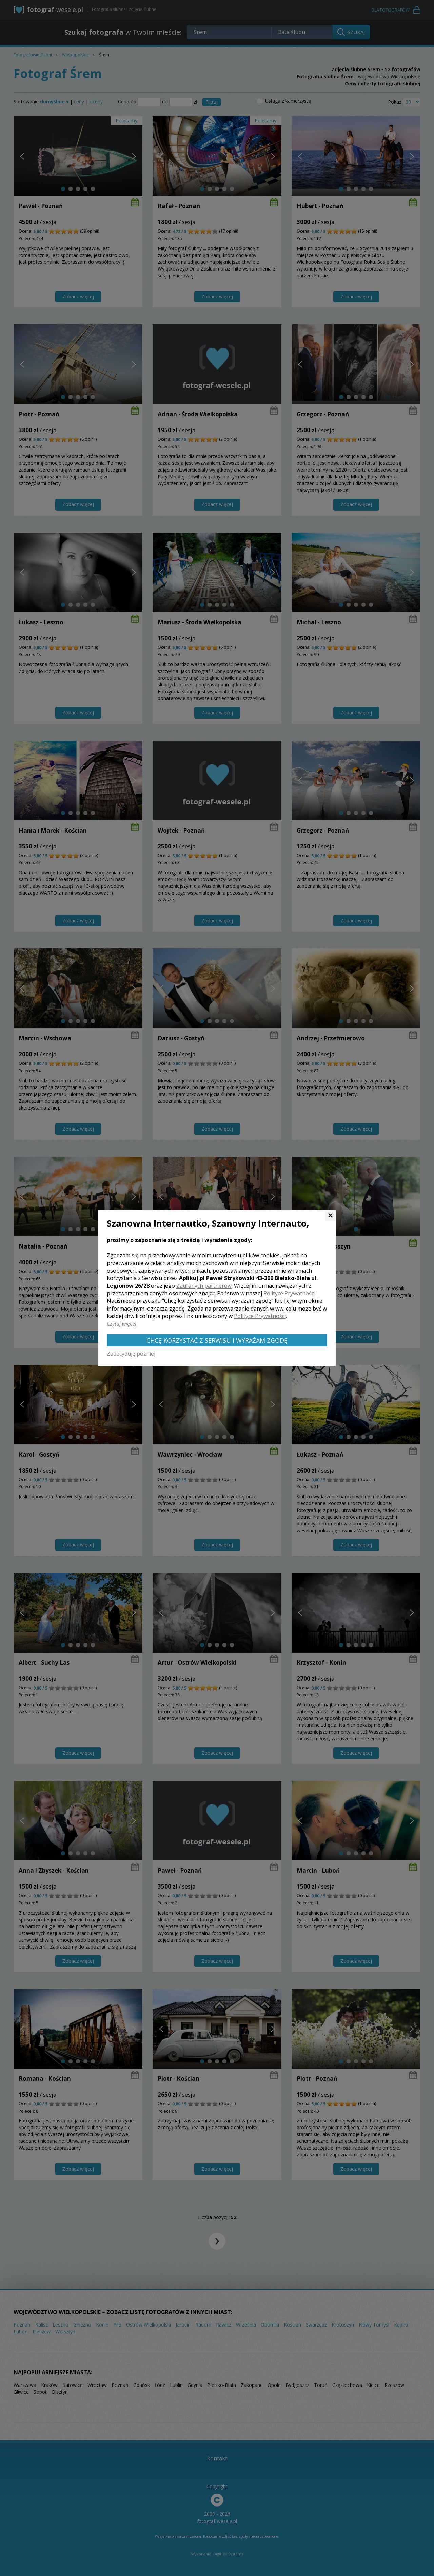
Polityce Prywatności (289, 1293)
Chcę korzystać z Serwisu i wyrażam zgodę (217, 1340)
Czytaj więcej (121, 1323)
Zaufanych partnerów (204, 1286)
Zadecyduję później (131, 1353)
